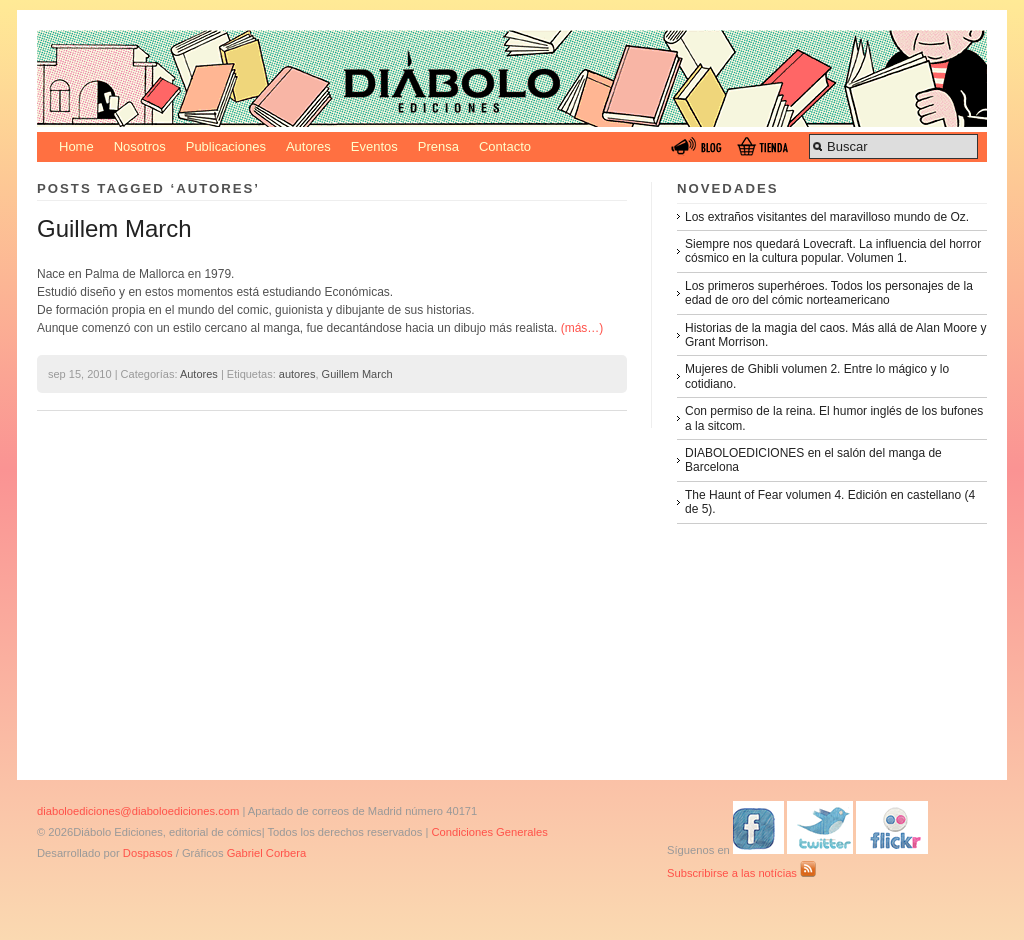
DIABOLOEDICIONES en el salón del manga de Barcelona (813, 460)
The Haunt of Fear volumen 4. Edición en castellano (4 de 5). (830, 502)
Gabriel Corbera (267, 853)
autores (297, 374)
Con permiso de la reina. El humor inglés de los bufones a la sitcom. (834, 418)
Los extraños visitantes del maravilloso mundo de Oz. (827, 217)
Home (76, 146)
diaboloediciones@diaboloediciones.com (138, 811)
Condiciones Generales (489, 832)
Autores (308, 146)
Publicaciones (226, 146)
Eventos (374, 146)
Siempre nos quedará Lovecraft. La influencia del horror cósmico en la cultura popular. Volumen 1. (833, 251)
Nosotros (140, 146)
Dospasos (148, 853)
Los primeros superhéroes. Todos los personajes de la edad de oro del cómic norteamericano (829, 293)
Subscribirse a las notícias (741, 873)
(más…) (582, 328)
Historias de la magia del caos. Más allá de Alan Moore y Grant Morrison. (835, 335)
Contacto (505, 146)
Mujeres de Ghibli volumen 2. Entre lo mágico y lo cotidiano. (817, 376)
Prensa (438, 146)
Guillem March (114, 228)
